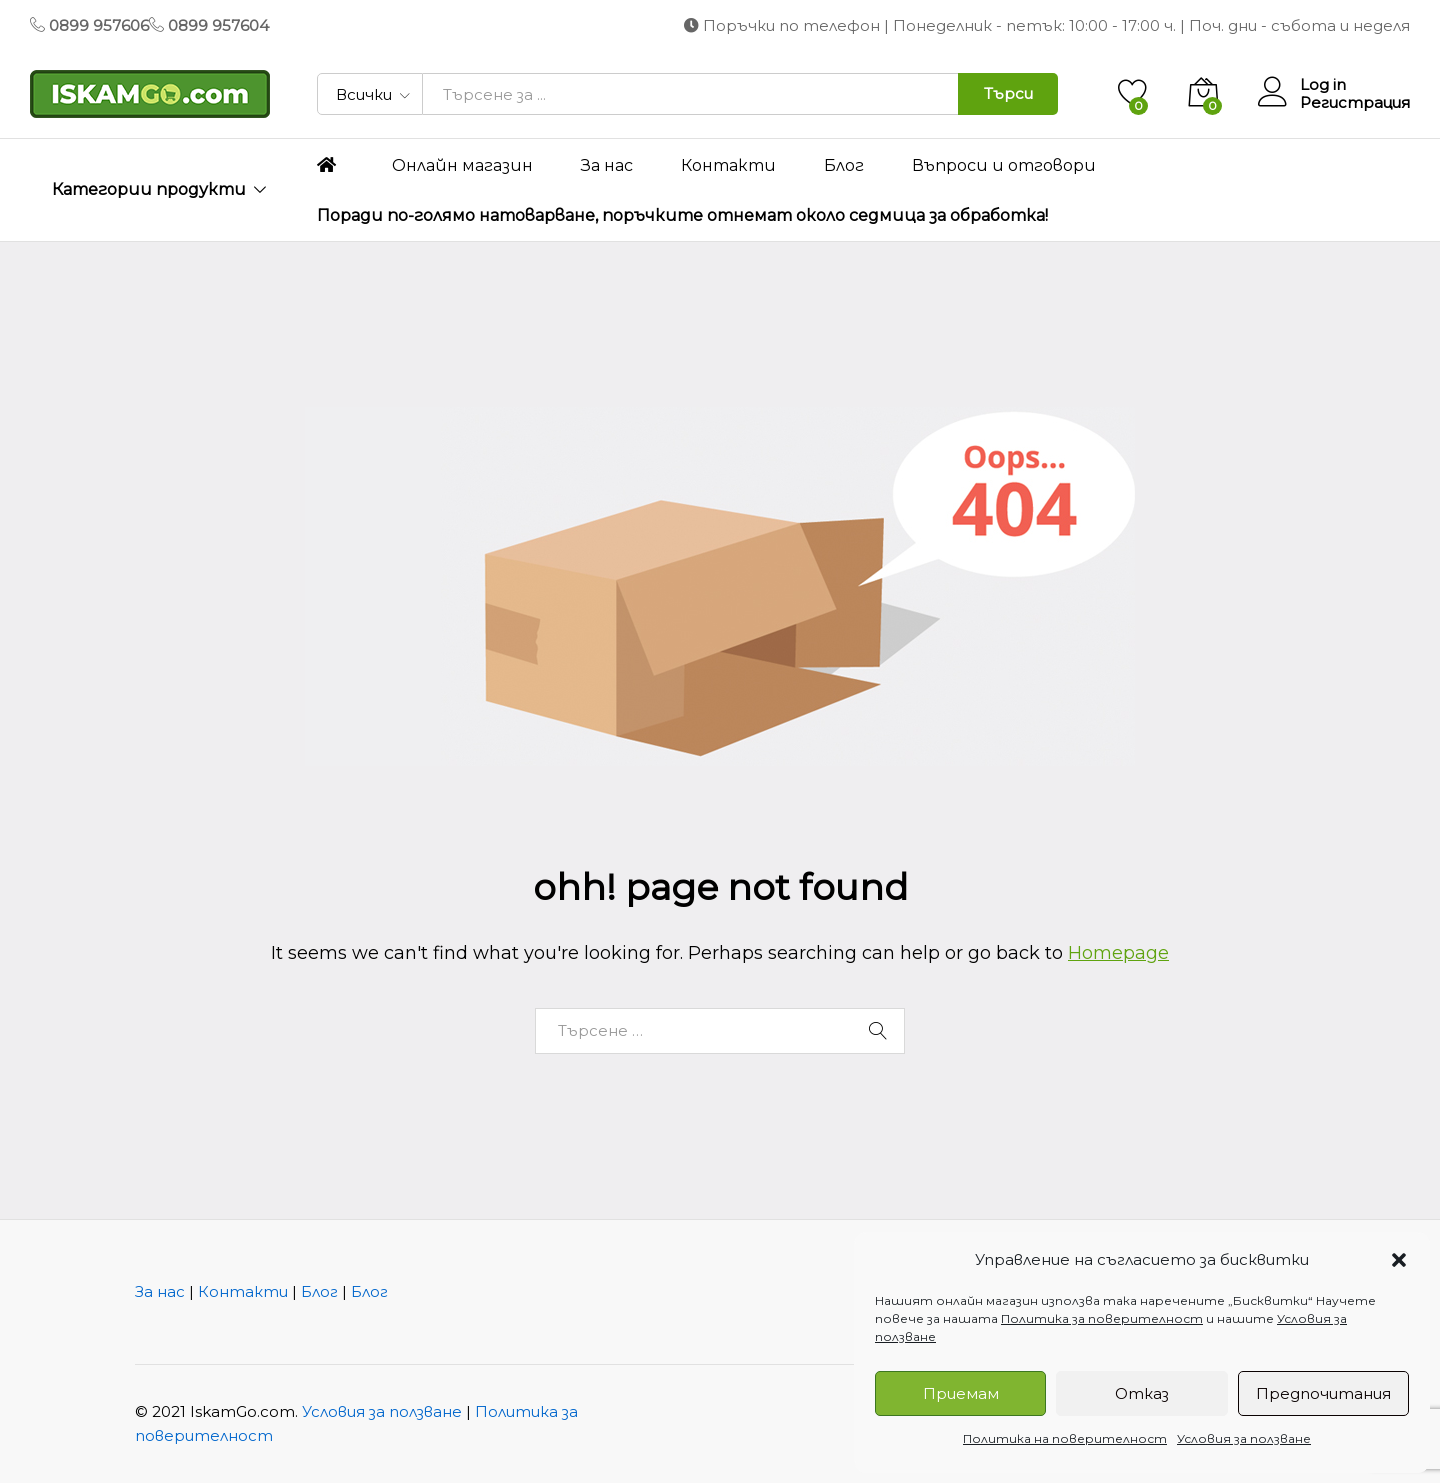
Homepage (1118, 953)
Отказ (1142, 1393)
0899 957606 (99, 25)
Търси (1008, 93)
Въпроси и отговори (1004, 166)
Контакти (728, 166)
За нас (607, 166)
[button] (1399, 1260)
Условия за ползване (1244, 1438)
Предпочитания (1323, 1393)
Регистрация (1355, 103)
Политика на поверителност (1065, 1438)
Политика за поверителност (1102, 1318)
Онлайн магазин (462, 166)
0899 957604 (218, 25)
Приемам (961, 1393)
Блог (844, 166)
